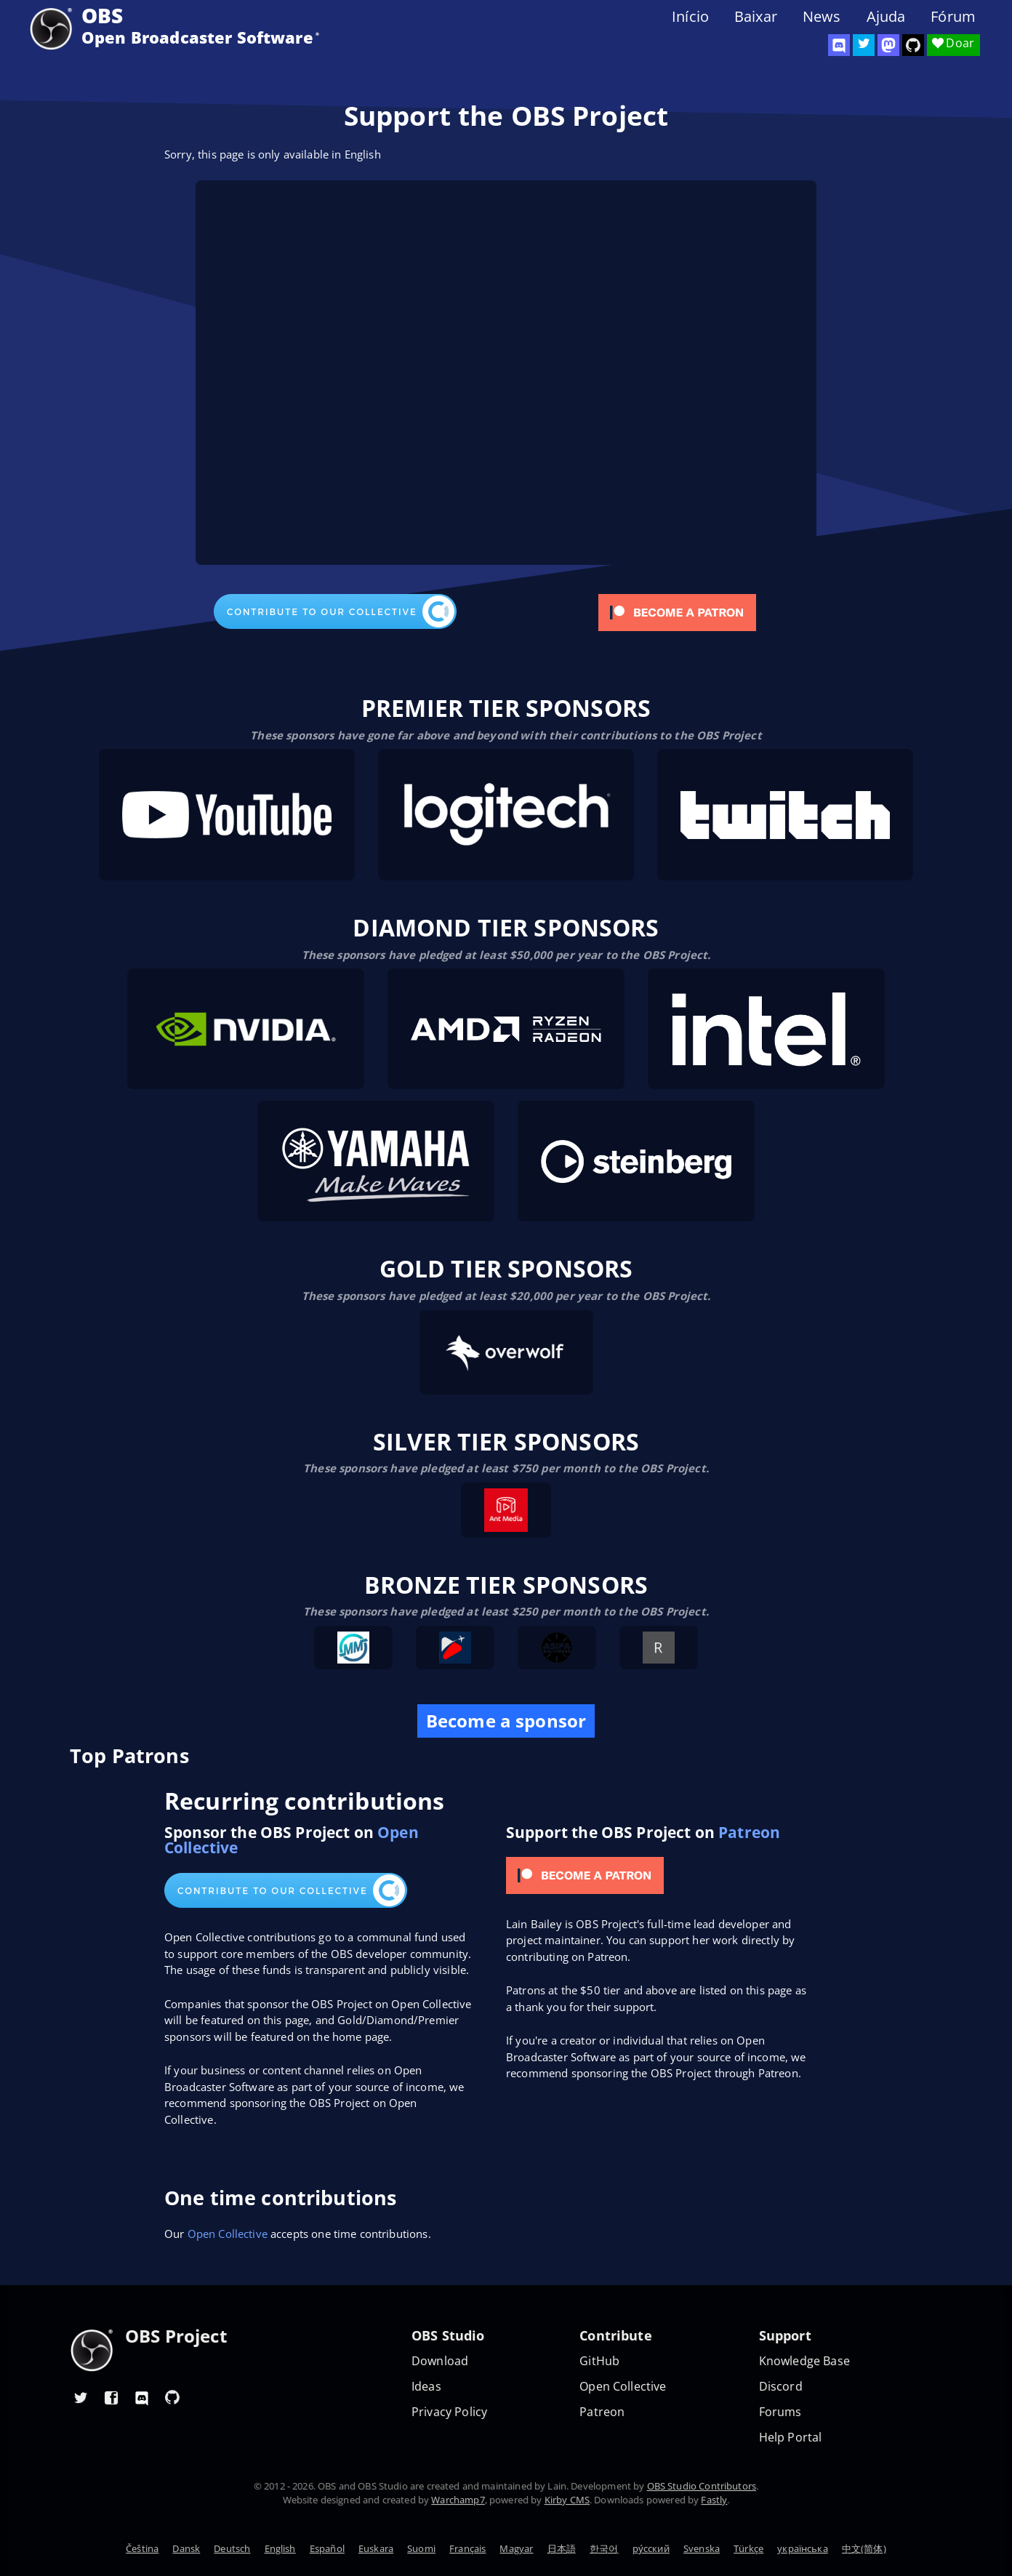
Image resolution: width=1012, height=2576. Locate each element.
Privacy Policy (449, 2412)
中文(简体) (864, 2548)
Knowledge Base (804, 2361)
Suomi (421, 2548)
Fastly (714, 2499)
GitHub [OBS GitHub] (599, 2361)
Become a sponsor (506, 1721)
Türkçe (748, 2548)
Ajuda (886, 16)
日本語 (561, 2548)
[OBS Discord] (839, 45)
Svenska (701, 2548)
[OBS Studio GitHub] (913, 45)
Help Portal (790, 2437)
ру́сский (651, 2548)
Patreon (749, 1831)
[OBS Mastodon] (888, 45)
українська (802, 2548)
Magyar (516, 2548)
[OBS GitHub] (172, 2397)
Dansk (186, 2548)
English (280, 2548)
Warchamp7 (457, 2499)
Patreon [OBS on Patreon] (602, 2412)
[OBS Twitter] (864, 45)
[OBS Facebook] (111, 2397)
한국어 (604, 2548)
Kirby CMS (567, 2499)
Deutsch (232, 2548)
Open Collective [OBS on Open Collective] (622, 2387)
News (822, 16)
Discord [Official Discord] (781, 2387)
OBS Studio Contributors (701, 2485)
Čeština (142, 2548)
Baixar (755, 16)
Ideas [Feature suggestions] (426, 2387)
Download (439, 2361)
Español (327, 2548)
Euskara (375, 2548)
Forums (780, 2412)
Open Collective (228, 2233)
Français (467, 2548)
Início (690, 16)
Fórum (953, 16)
